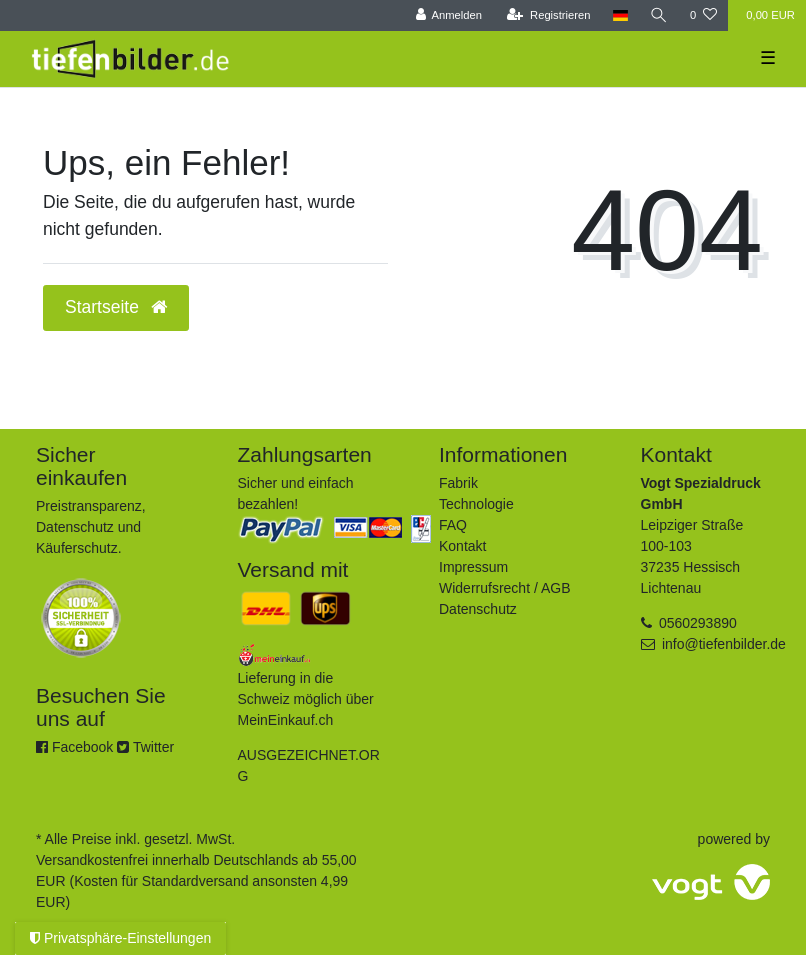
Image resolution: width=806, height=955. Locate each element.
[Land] (620, 15)
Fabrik (458, 483)
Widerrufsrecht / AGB (504, 588)
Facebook (74, 747)
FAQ (453, 525)
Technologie (476, 504)
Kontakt (462, 546)
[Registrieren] (548, 15)
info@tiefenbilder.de (724, 644)
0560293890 (698, 623)
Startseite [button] (116, 307)
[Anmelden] (448, 15)
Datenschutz (478, 609)
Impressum (473, 567)
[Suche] (659, 15)
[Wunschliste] (703, 15)
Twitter (145, 747)
